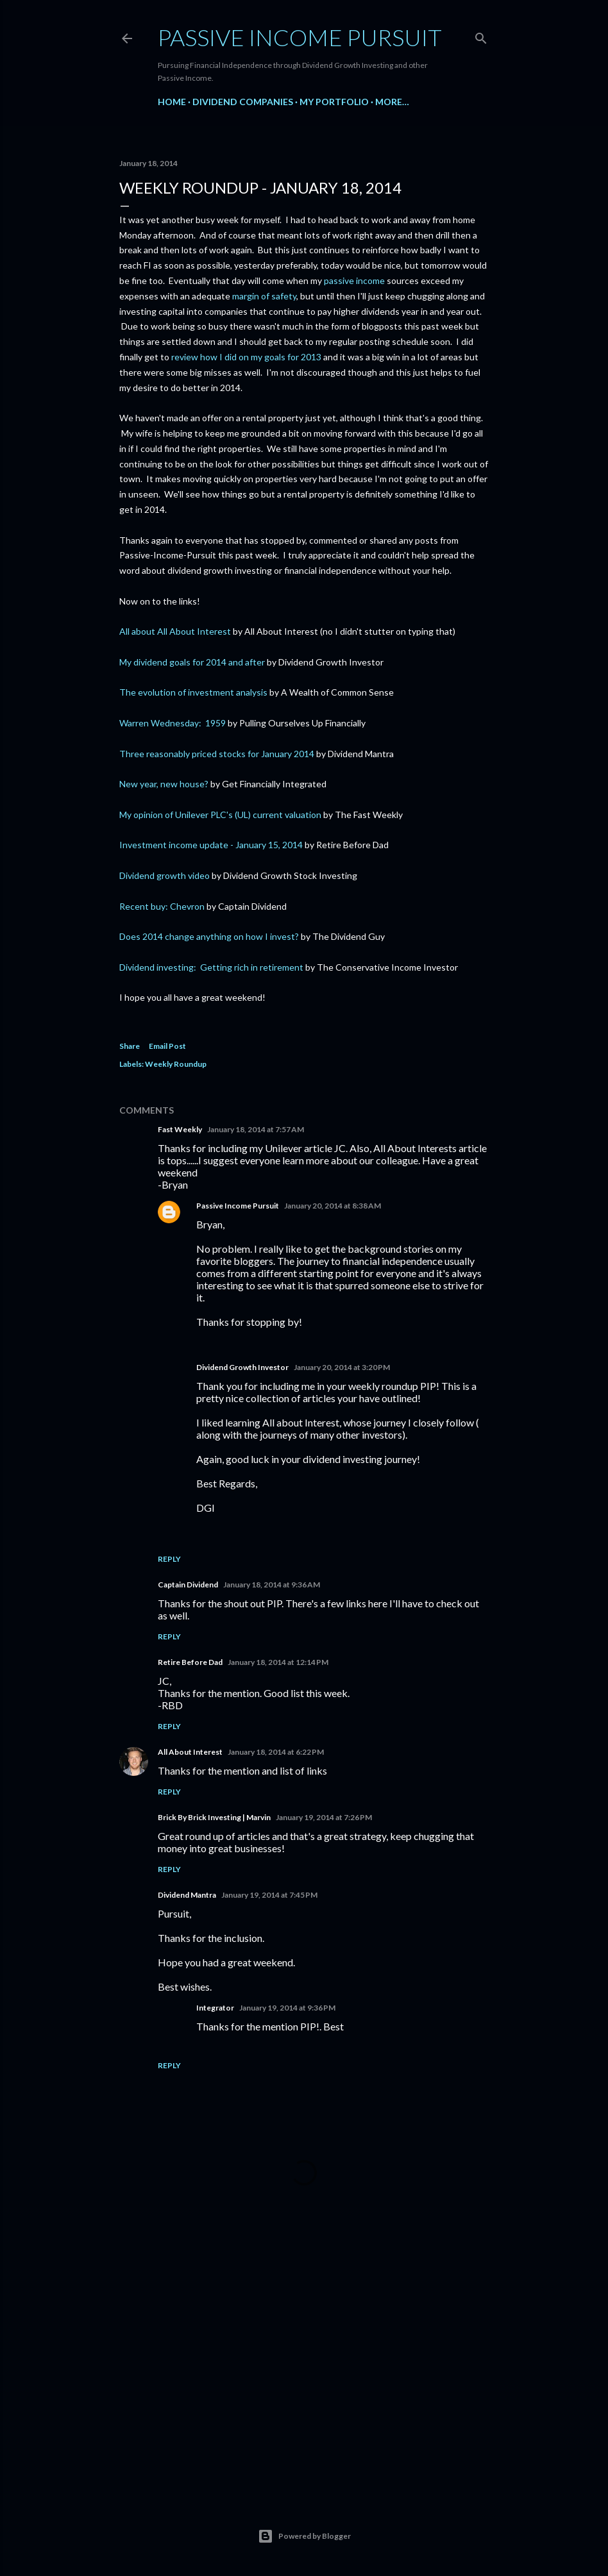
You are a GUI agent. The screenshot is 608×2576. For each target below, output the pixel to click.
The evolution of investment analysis (193, 692)
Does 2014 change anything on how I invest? (209, 936)
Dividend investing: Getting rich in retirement (211, 967)
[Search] (481, 35)
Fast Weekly (180, 1129)
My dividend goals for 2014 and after (192, 662)
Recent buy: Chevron (162, 906)
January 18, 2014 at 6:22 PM (276, 1752)
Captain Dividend (188, 1584)
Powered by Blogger (304, 2536)
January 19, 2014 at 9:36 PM (287, 2007)
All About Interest (190, 1752)
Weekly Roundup (176, 1064)
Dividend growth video (164, 875)
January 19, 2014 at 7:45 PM (269, 1895)
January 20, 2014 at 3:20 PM (342, 1367)
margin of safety (264, 295)
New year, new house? (163, 783)
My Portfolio (334, 101)
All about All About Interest (175, 631)
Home (172, 101)
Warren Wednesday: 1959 (172, 722)
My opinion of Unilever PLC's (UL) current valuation (220, 814)
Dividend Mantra (187, 1895)
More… (392, 101)
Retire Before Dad (190, 1662)
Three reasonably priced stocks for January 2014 (216, 753)
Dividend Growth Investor (242, 1367)
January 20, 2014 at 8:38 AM (332, 1205)
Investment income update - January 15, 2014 (211, 844)
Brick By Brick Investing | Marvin (214, 1817)
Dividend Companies (242, 101)
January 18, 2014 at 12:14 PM (278, 1662)
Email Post (167, 1046)
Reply (169, 1559)
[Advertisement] (304, 2374)
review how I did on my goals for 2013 (246, 356)
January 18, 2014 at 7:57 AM (255, 1129)
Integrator (215, 2007)
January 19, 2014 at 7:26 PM (324, 1817)
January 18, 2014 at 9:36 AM (271, 1584)
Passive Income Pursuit (300, 37)
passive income (354, 280)
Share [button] (129, 1046)
